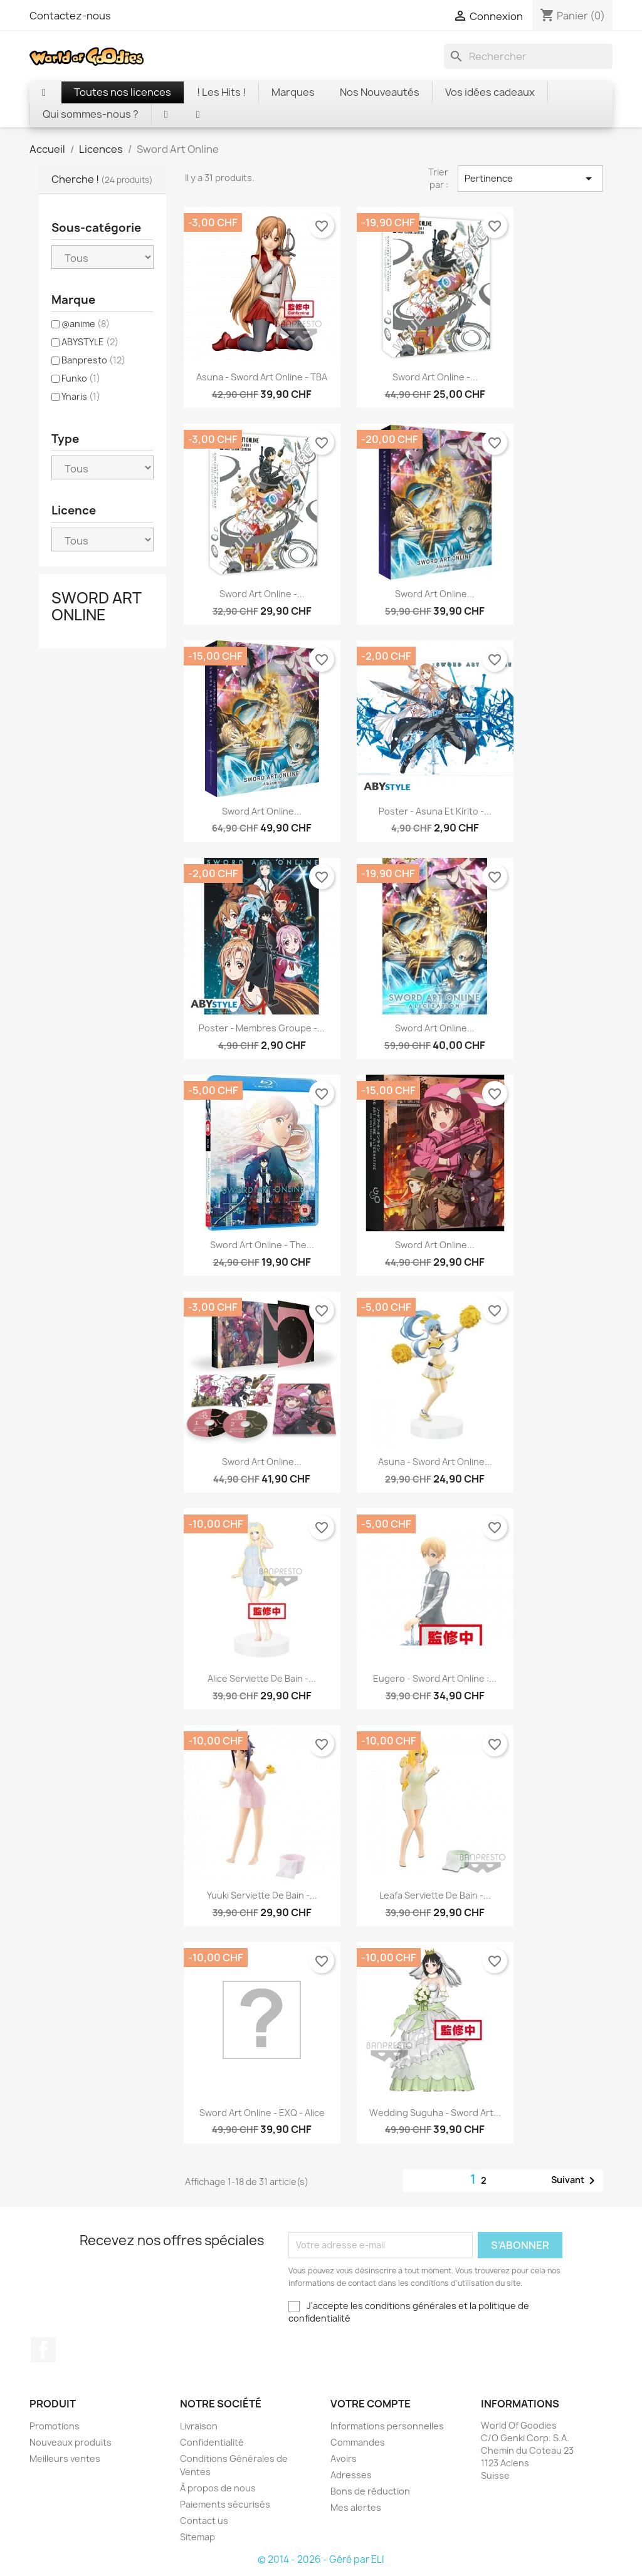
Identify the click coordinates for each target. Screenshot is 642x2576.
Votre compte (370, 2404)
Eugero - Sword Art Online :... (435, 1678)
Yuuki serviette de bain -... (262, 1895)
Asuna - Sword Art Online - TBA (261, 377)
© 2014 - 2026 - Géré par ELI (321, 2559)
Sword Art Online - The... (262, 1245)
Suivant (575, 2180)
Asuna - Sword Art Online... (435, 1462)
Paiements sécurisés (225, 2504)
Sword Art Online (96, 606)
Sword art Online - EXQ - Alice (262, 2113)
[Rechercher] (528, 56)
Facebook (43, 2349)
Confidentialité (212, 2442)
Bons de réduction (370, 2491)
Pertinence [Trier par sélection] (530, 178)
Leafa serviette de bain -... (435, 1895)
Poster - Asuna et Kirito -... (435, 811)
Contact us (204, 2520)
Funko (80, 378)
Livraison (199, 2426)
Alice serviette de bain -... (262, 1678)
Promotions (54, 2426)
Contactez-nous (70, 16)
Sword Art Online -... (435, 377)
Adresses (351, 2475)
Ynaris (80, 396)
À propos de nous (218, 2488)
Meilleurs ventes (64, 2458)
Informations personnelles (387, 2426)
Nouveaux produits (70, 2442)
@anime (85, 324)
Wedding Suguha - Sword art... (435, 2113)
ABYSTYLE (89, 342)
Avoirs (343, 2458)
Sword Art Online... (435, 594)
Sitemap (197, 2537)
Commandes (357, 2442)
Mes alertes (355, 2507)
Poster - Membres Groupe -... (262, 1028)
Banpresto (93, 360)
